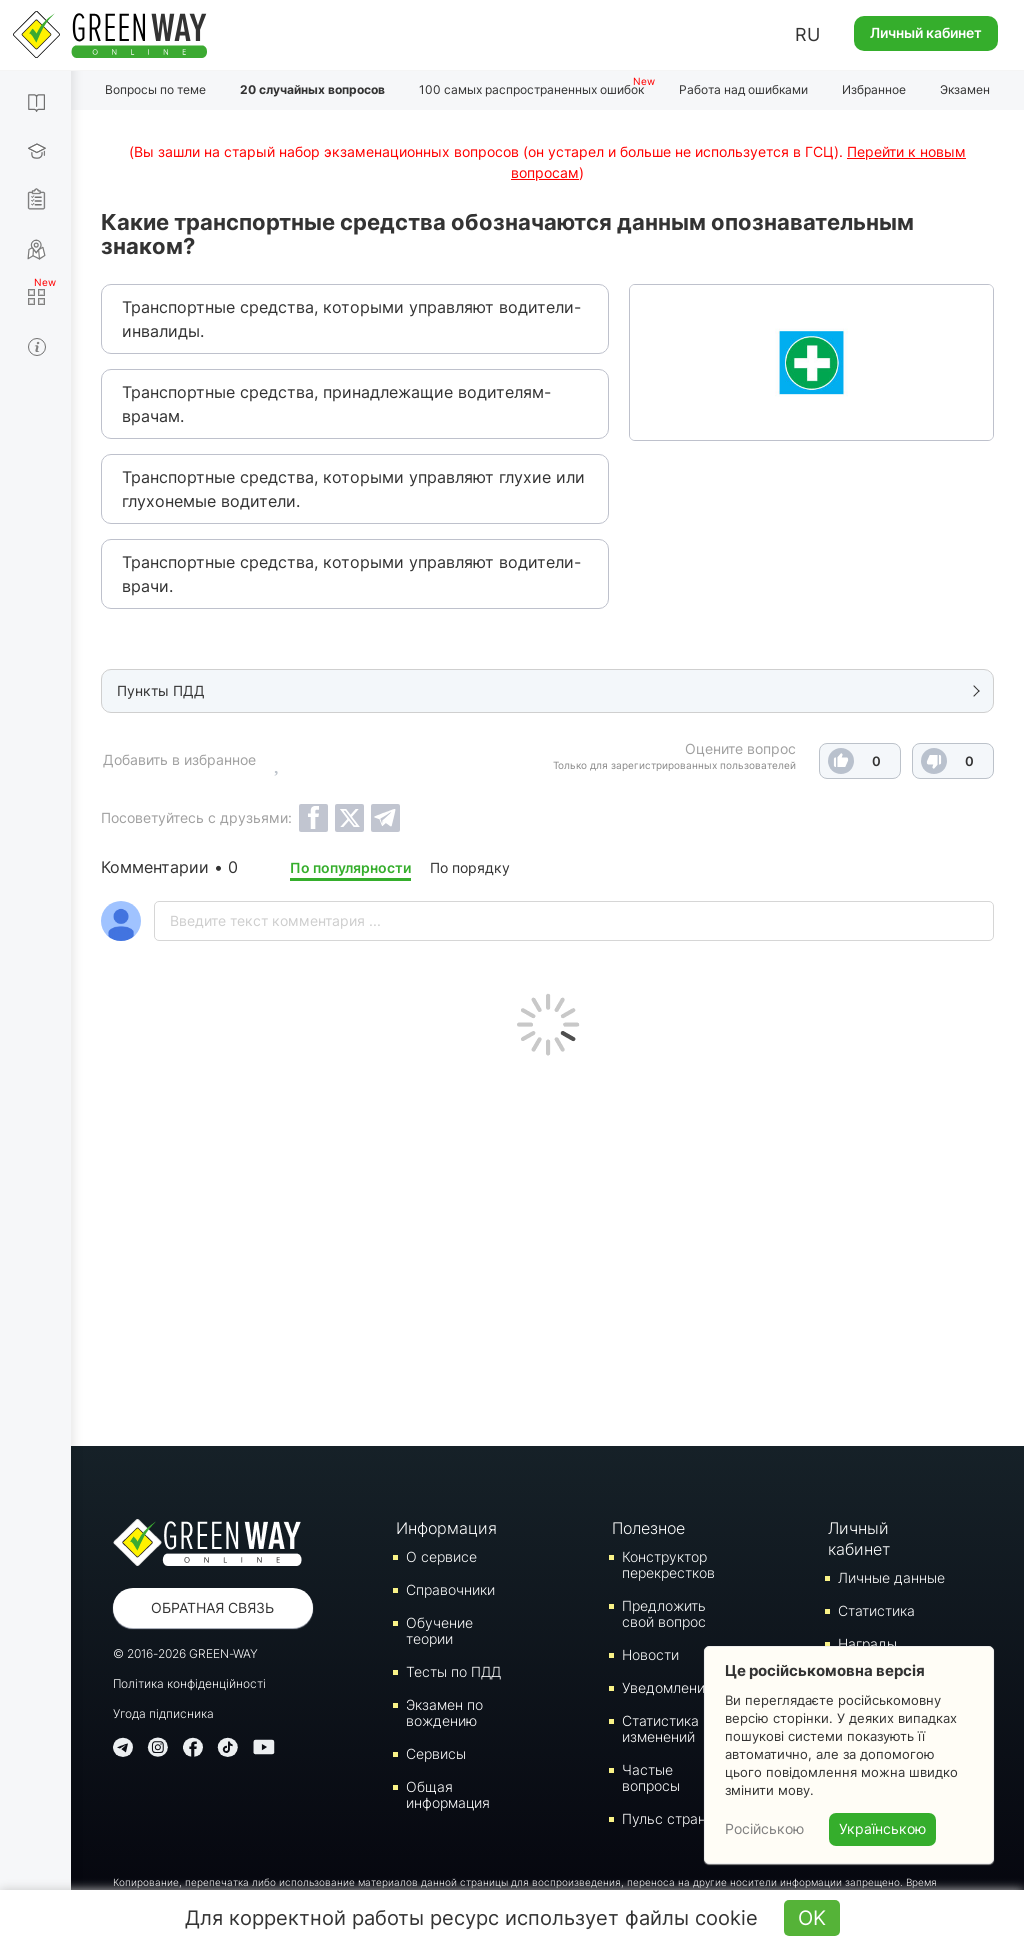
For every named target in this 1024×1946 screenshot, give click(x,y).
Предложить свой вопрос (664, 1613)
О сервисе (441, 1556)
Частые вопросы (651, 1777)
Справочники (450, 1589)
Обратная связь (212, 1607)
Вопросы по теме (155, 89)
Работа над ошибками (743, 89)
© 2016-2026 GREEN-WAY (185, 1653)
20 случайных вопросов (312, 89)
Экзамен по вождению (444, 1712)
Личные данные (891, 1577)
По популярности (350, 867)
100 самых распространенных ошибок (531, 89)
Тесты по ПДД (453, 1671)
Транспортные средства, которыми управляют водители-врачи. (351, 574)
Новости (650, 1654)
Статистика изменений (660, 1728)
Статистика (876, 1610)
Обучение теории (439, 1630)
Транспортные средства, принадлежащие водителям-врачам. (336, 404)
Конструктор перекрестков (668, 1564)
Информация (446, 1528)
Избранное (874, 89)
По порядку (470, 867)
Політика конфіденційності (189, 1683)
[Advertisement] (547, 1246)
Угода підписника (163, 1713)
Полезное (648, 1528)
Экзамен (965, 89)
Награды (867, 1643)
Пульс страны (669, 1818)
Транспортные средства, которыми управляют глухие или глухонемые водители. (353, 489)
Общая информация (448, 1794)
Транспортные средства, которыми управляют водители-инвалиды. (351, 319)
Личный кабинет (926, 32)
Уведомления (667, 1687)
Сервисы (436, 1753)
